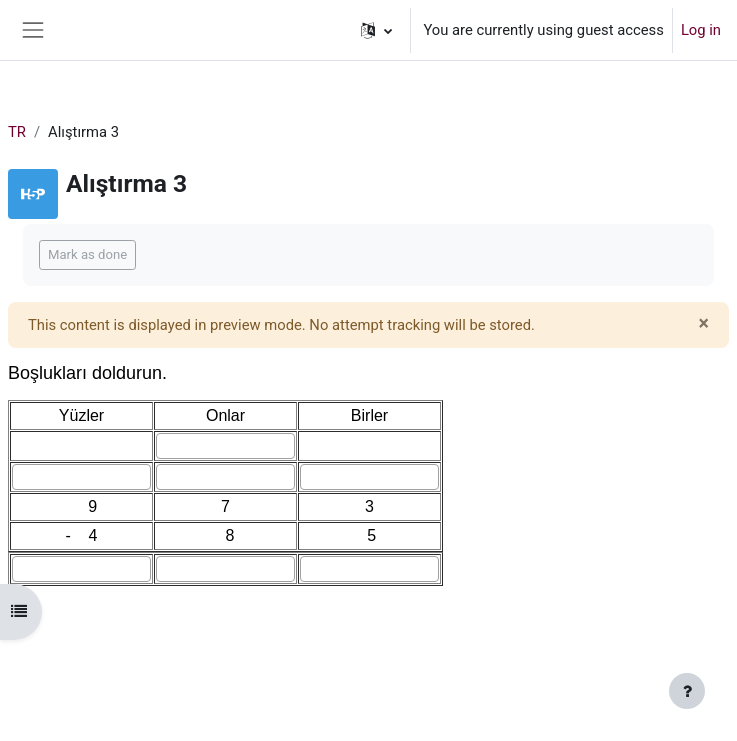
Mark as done (87, 254)
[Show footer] (687, 691)
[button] (376, 30)
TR (17, 132)
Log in (701, 30)
